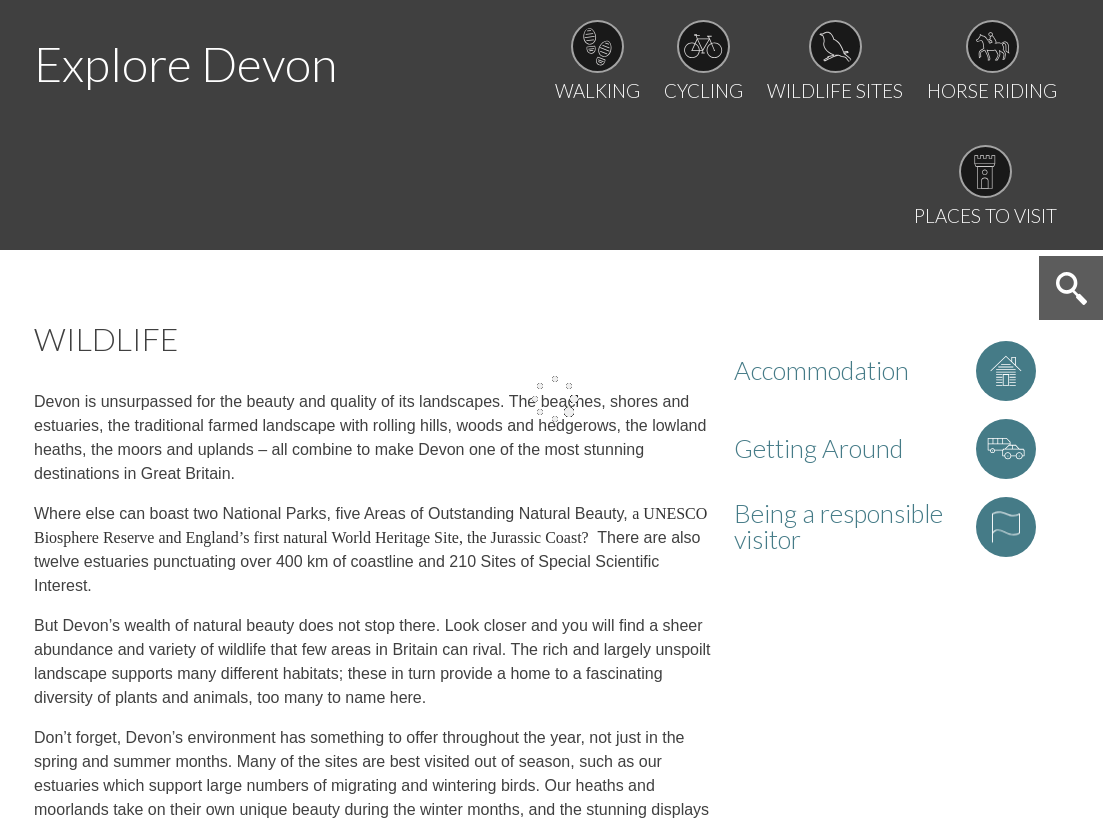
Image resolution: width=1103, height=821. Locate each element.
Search (1071, 288)
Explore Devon (185, 63)
